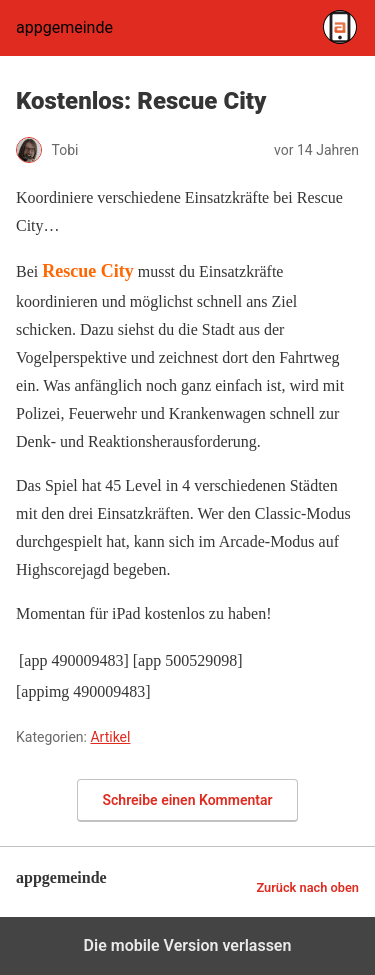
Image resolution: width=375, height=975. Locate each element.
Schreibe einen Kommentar (188, 800)
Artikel (110, 737)
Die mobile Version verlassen (188, 945)
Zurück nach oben (307, 887)
